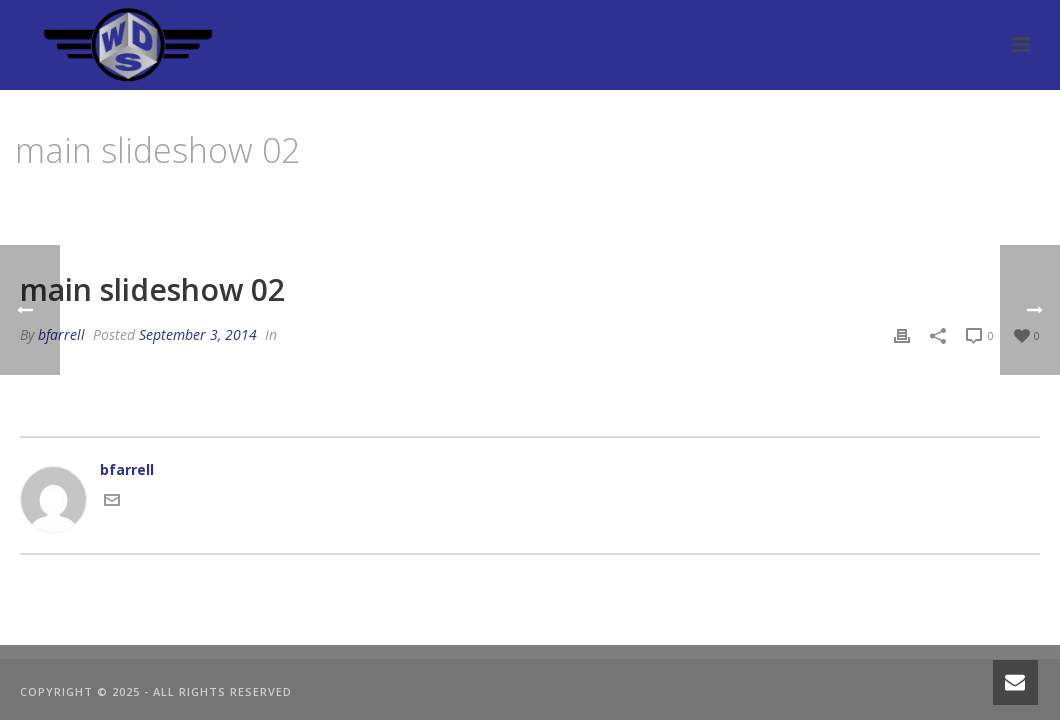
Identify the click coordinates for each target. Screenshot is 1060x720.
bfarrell (61, 334)
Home (782, 201)
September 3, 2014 (198, 334)
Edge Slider (852, 201)
